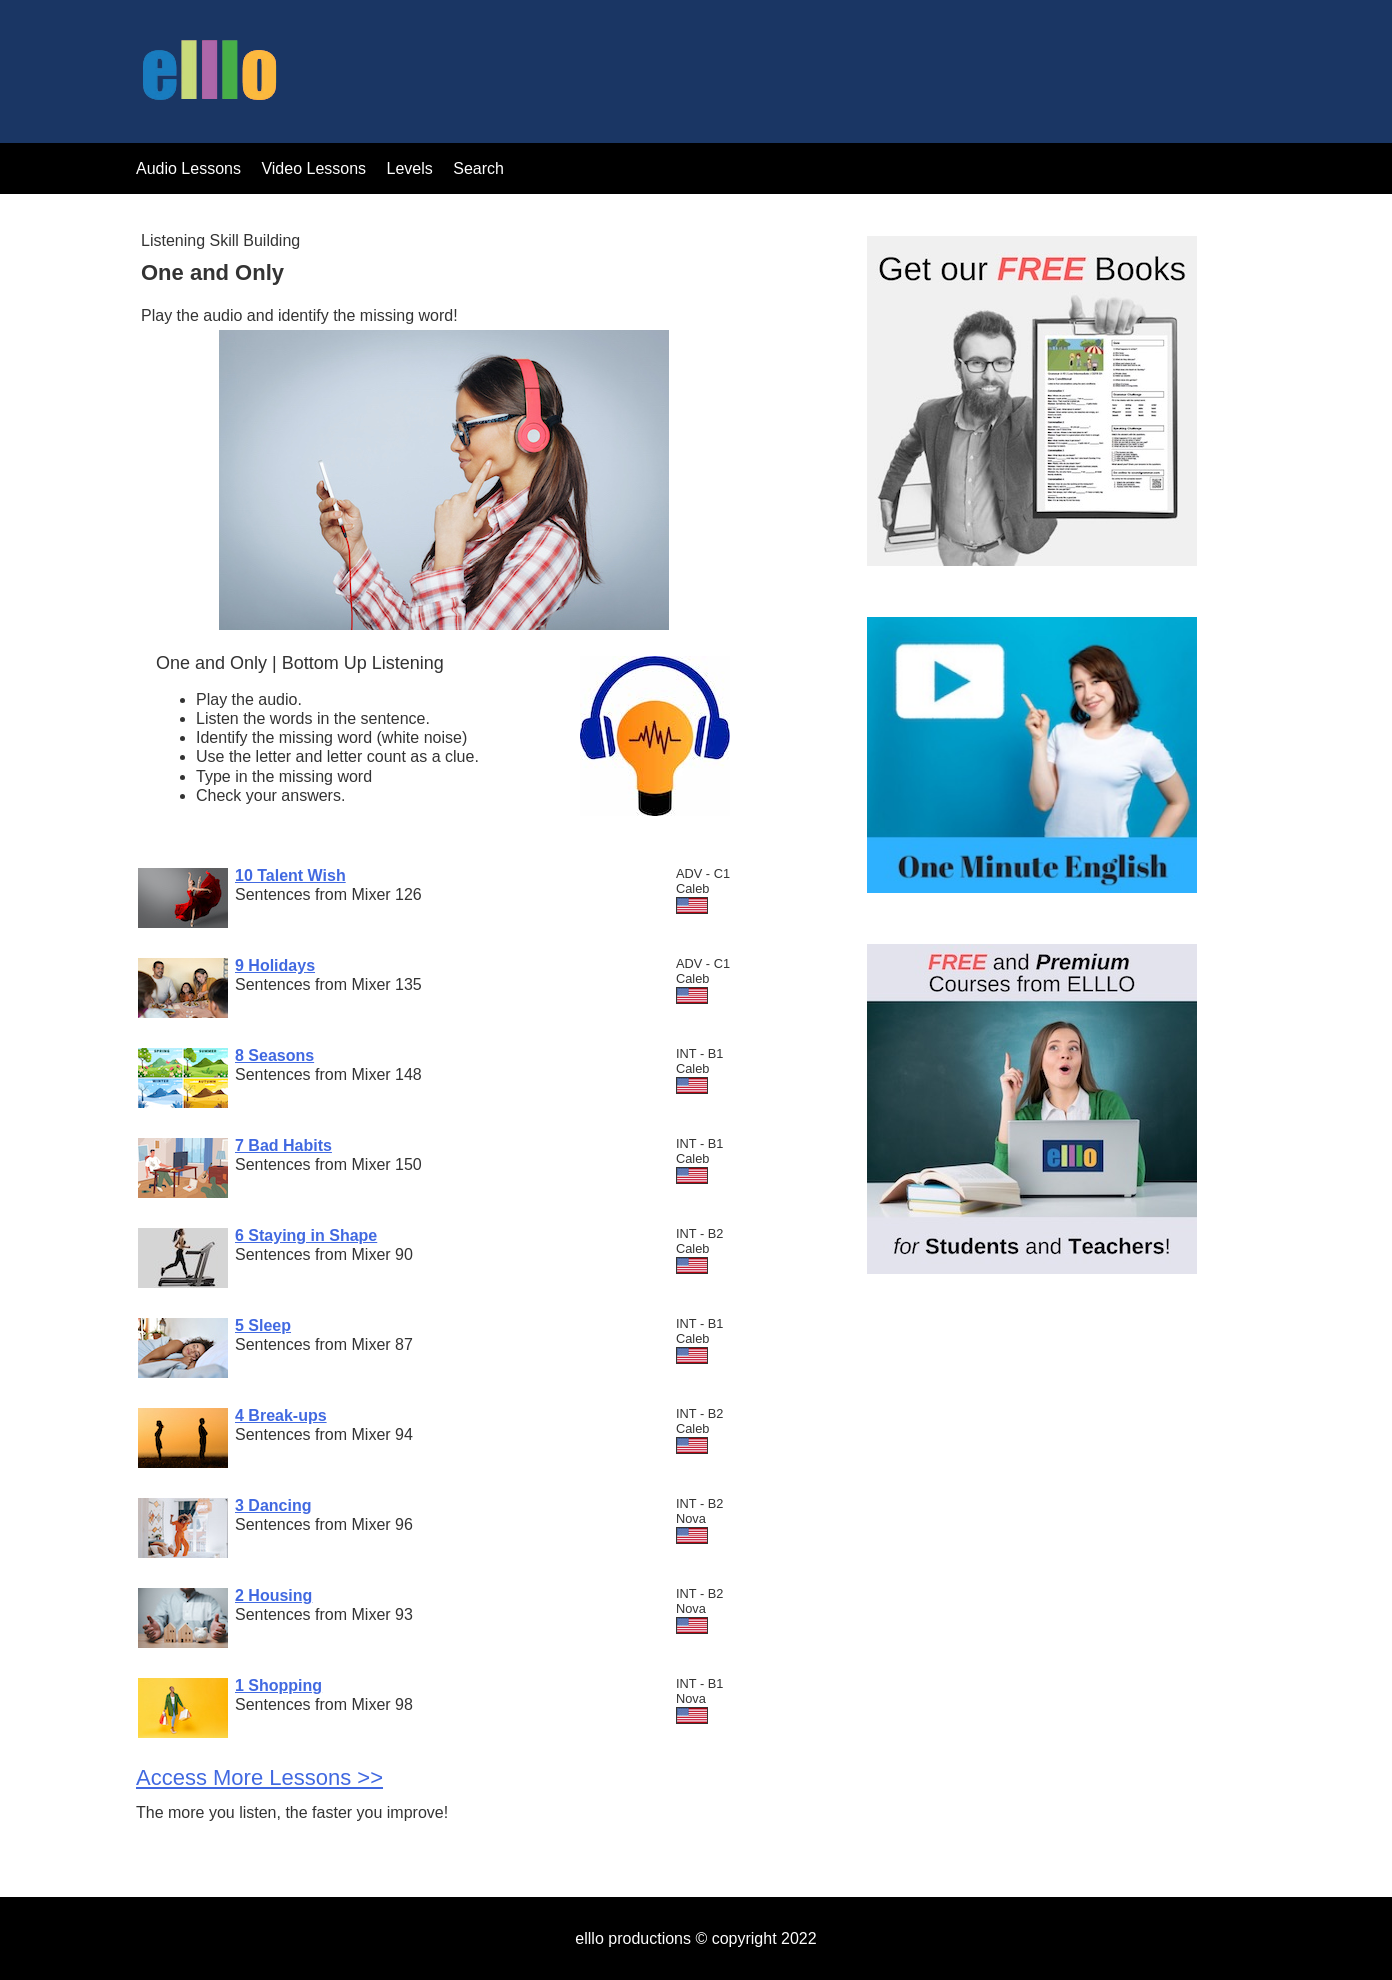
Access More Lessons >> (259, 1777)
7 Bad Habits (283, 1145)
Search (478, 168)
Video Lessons (313, 168)
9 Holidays (275, 965)
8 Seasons (274, 1055)
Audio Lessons (188, 168)
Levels (412, 168)
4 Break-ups (281, 1415)
